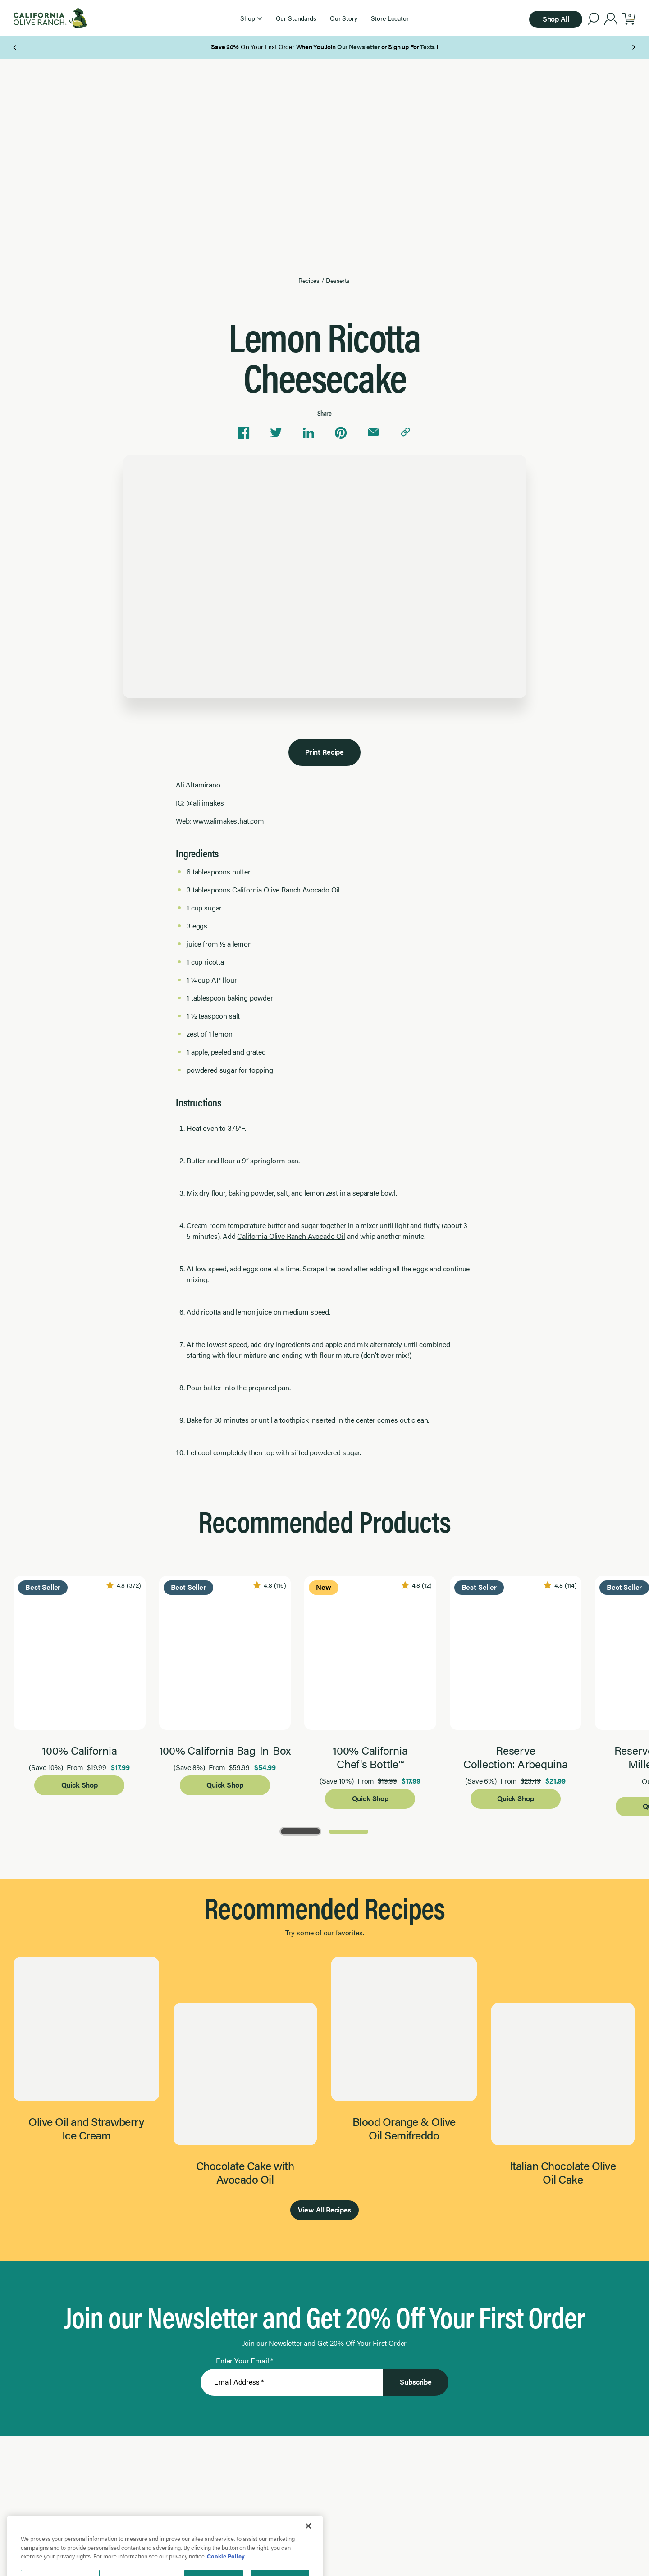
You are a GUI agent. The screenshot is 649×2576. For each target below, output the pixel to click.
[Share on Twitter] (276, 432)
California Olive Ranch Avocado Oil (286, 889)
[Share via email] (373, 432)
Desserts (338, 280)
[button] (251, 18)
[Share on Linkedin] (308, 432)
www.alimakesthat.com (228, 820)
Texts (427, 46)
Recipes (309, 280)
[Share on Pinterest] (341, 432)
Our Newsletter (358, 46)
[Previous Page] (15, 47)
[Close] (308, 2566)
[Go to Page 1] (300, 1830)
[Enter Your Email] (292, 2382)
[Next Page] (633, 47)
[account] (610, 19)
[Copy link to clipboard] (406, 432)
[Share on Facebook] (243, 432)
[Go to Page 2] (348, 1830)
